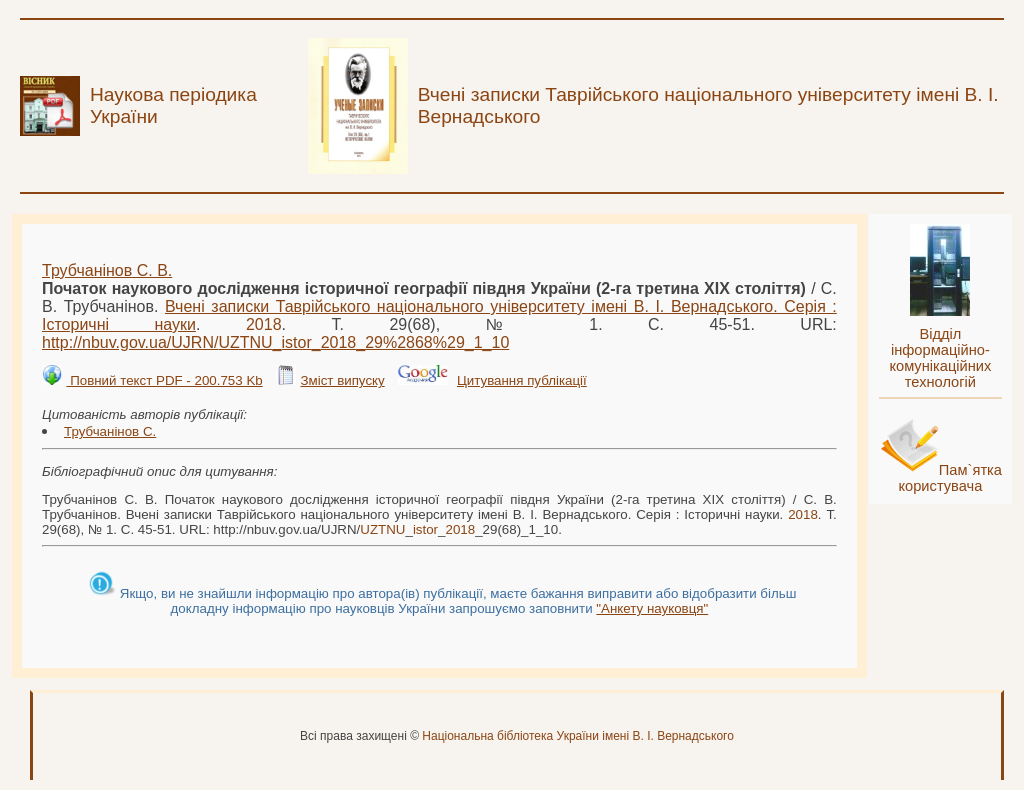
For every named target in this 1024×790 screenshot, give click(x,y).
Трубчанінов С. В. (107, 270)
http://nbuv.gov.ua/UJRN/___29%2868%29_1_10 (275, 342)
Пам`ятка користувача (950, 478)
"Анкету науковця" (652, 608)
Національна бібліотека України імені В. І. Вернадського (578, 736)
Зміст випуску (342, 380)
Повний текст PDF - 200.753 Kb (164, 380)
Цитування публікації (522, 380)
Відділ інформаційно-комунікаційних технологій (940, 358)
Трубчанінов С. (110, 431)
